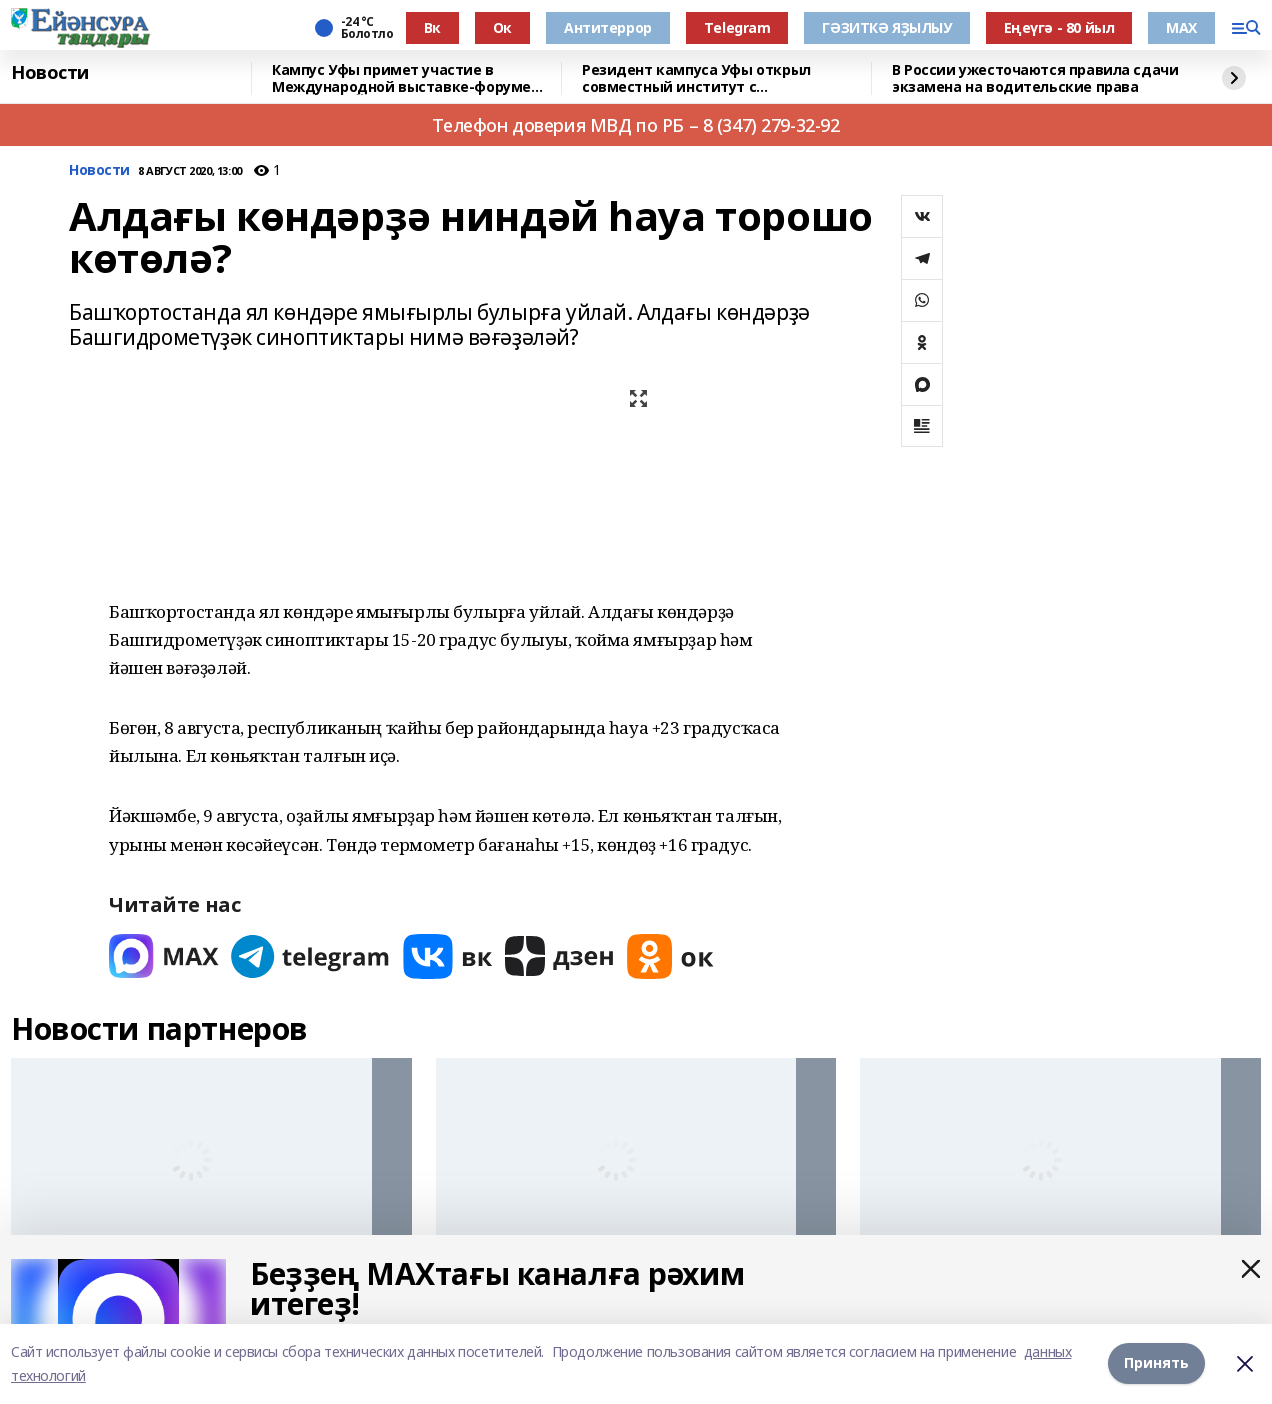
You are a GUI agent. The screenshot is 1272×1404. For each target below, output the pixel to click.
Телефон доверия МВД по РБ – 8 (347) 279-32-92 (635, 125)
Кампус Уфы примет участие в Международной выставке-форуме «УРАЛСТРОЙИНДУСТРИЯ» (401, 78)
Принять (1156, 1363)
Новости (50, 73)
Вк (432, 27)
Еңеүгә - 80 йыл (1059, 27)
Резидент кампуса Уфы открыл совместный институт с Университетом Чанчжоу (696, 78)
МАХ (1181, 27)
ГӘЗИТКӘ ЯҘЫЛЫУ (886, 27)
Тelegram (737, 27)
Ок (502, 27)
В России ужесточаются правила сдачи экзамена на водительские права (1035, 78)
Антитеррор (608, 27)
